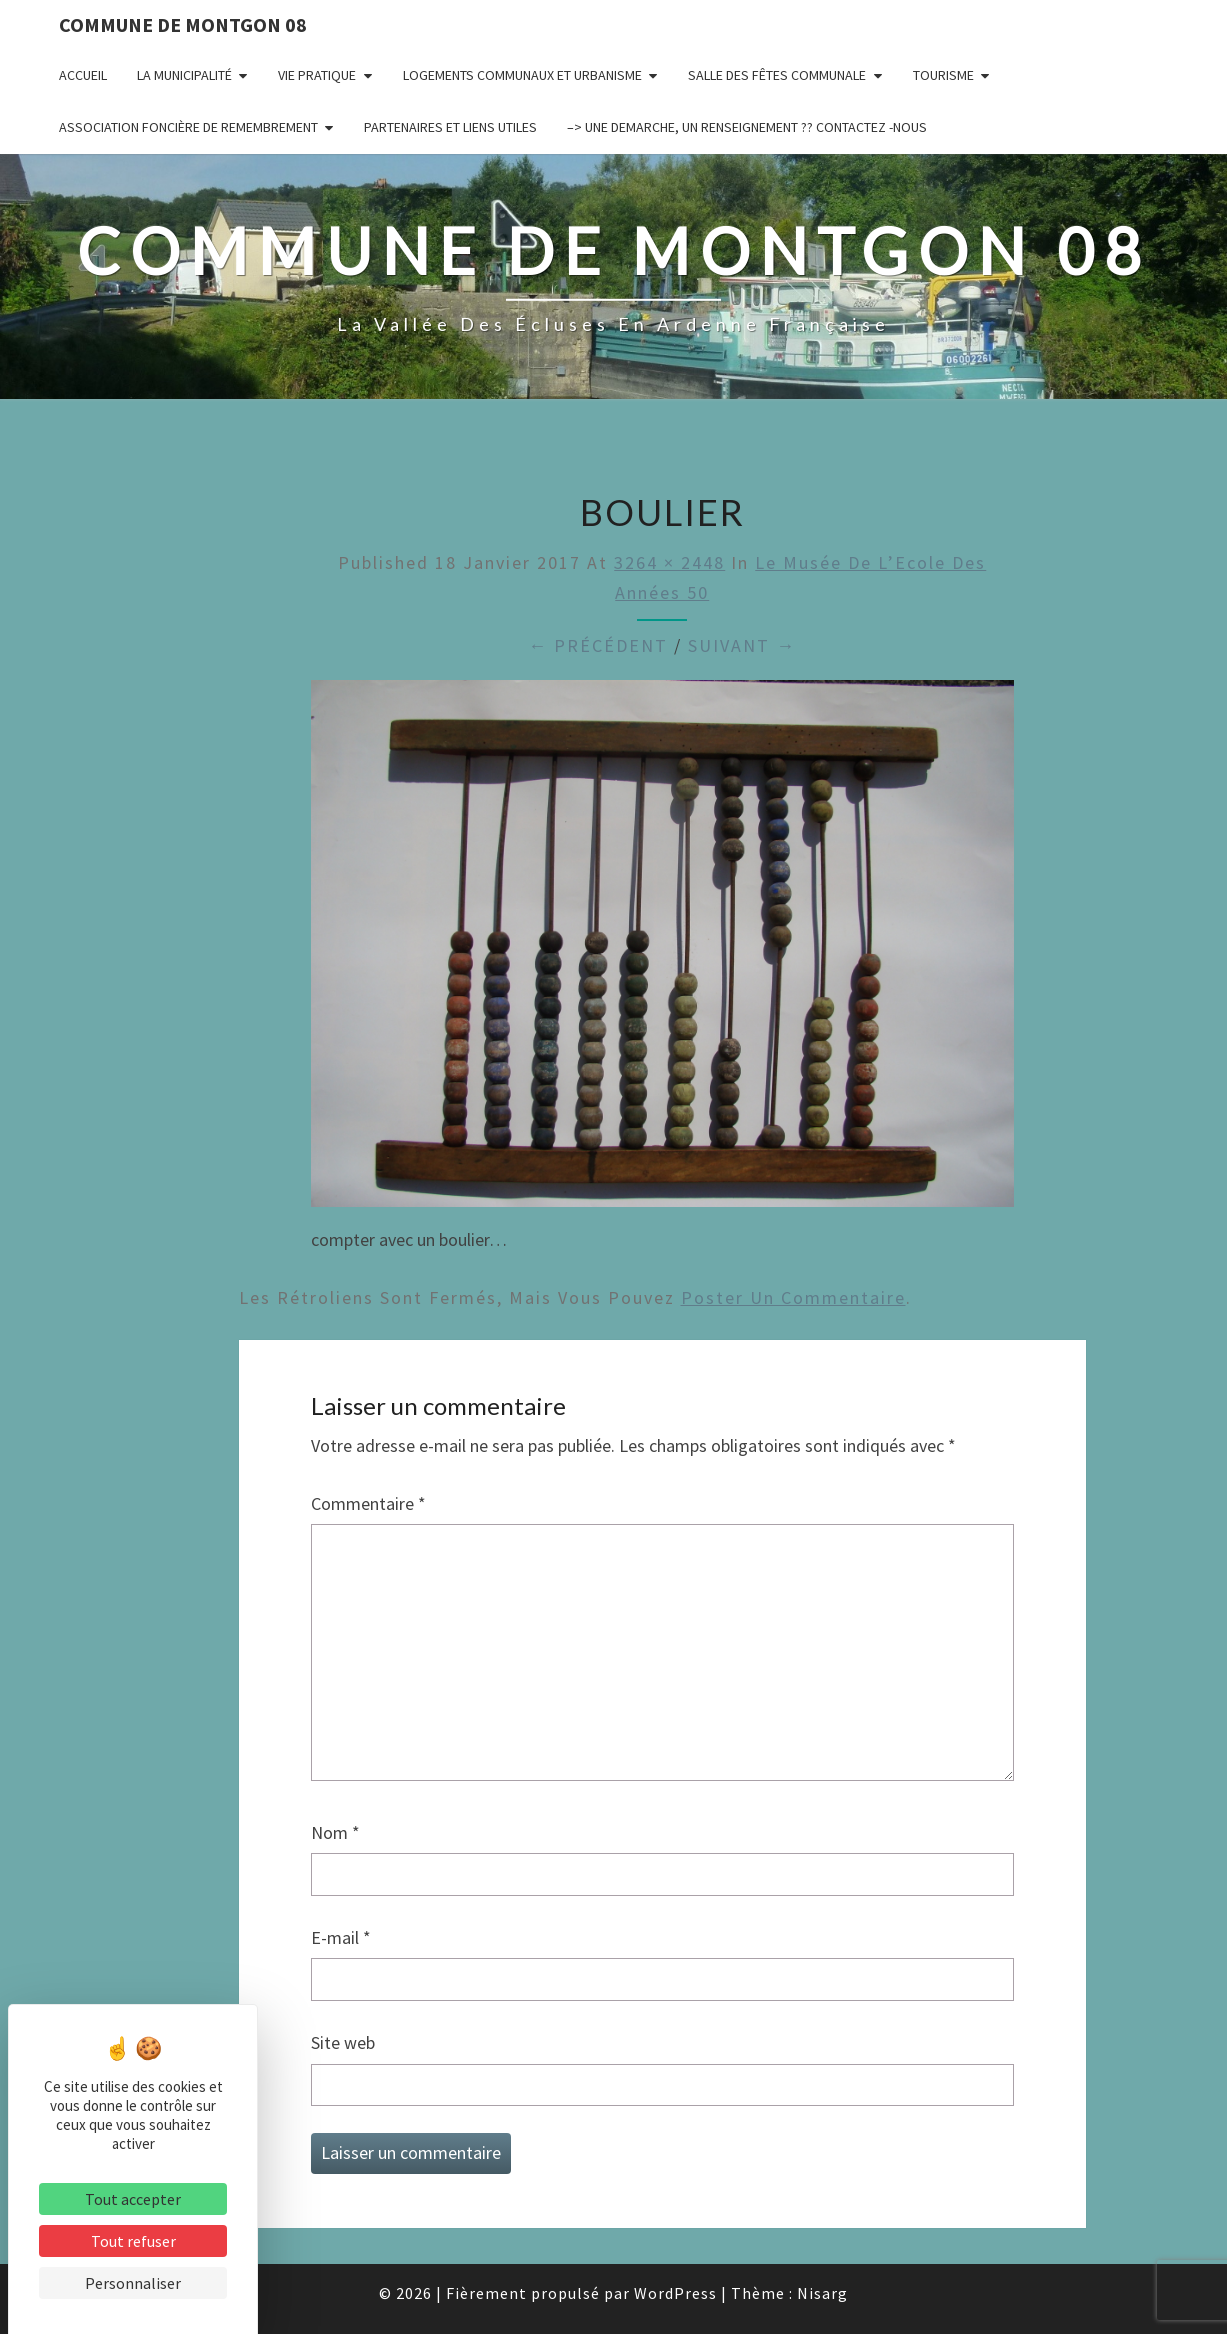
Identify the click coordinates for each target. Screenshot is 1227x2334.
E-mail (341, 1937)
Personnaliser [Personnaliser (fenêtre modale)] (133, 2283)
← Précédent (598, 645)
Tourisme (943, 75)
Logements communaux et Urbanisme (522, 75)
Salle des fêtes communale (777, 75)
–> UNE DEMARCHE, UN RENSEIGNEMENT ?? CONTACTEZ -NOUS (747, 127)
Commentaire (368, 1503)
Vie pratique (317, 75)
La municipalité (184, 75)
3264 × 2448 (669, 562)
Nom (335, 1832)
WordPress (675, 2293)
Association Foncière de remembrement (188, 127)
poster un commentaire (793, 1297)
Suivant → (742, 645)
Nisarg (822, 2293)
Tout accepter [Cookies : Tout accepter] (133, 2199)
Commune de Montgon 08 (183, 24)
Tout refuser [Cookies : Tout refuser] (133, 2241)
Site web (343, 2042)
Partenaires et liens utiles (450, 127)
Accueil (83, 75)
